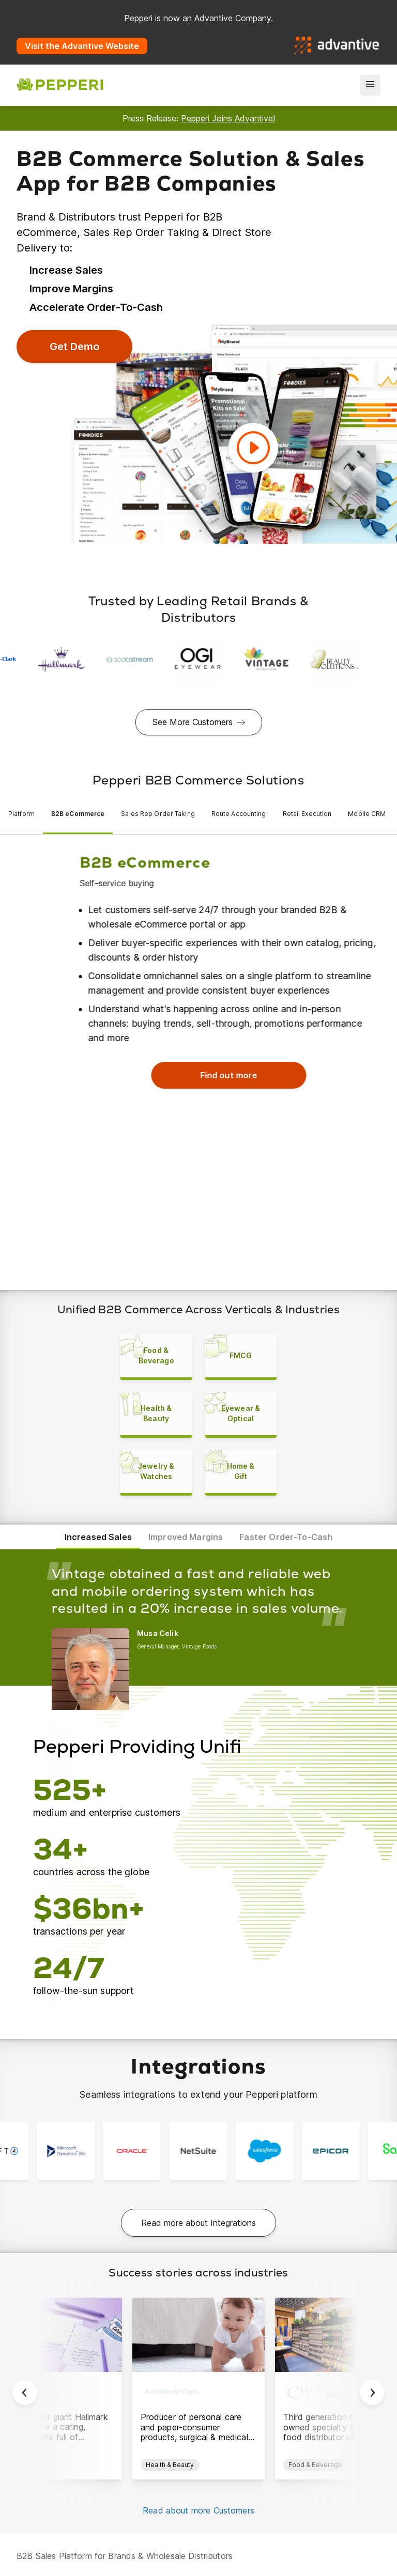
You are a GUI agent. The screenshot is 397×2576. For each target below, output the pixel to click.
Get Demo (74, 346)
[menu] (370, 85)
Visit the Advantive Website (82, 46)
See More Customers (192, 722)
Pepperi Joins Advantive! (228, 118)
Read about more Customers (198, 2525)
